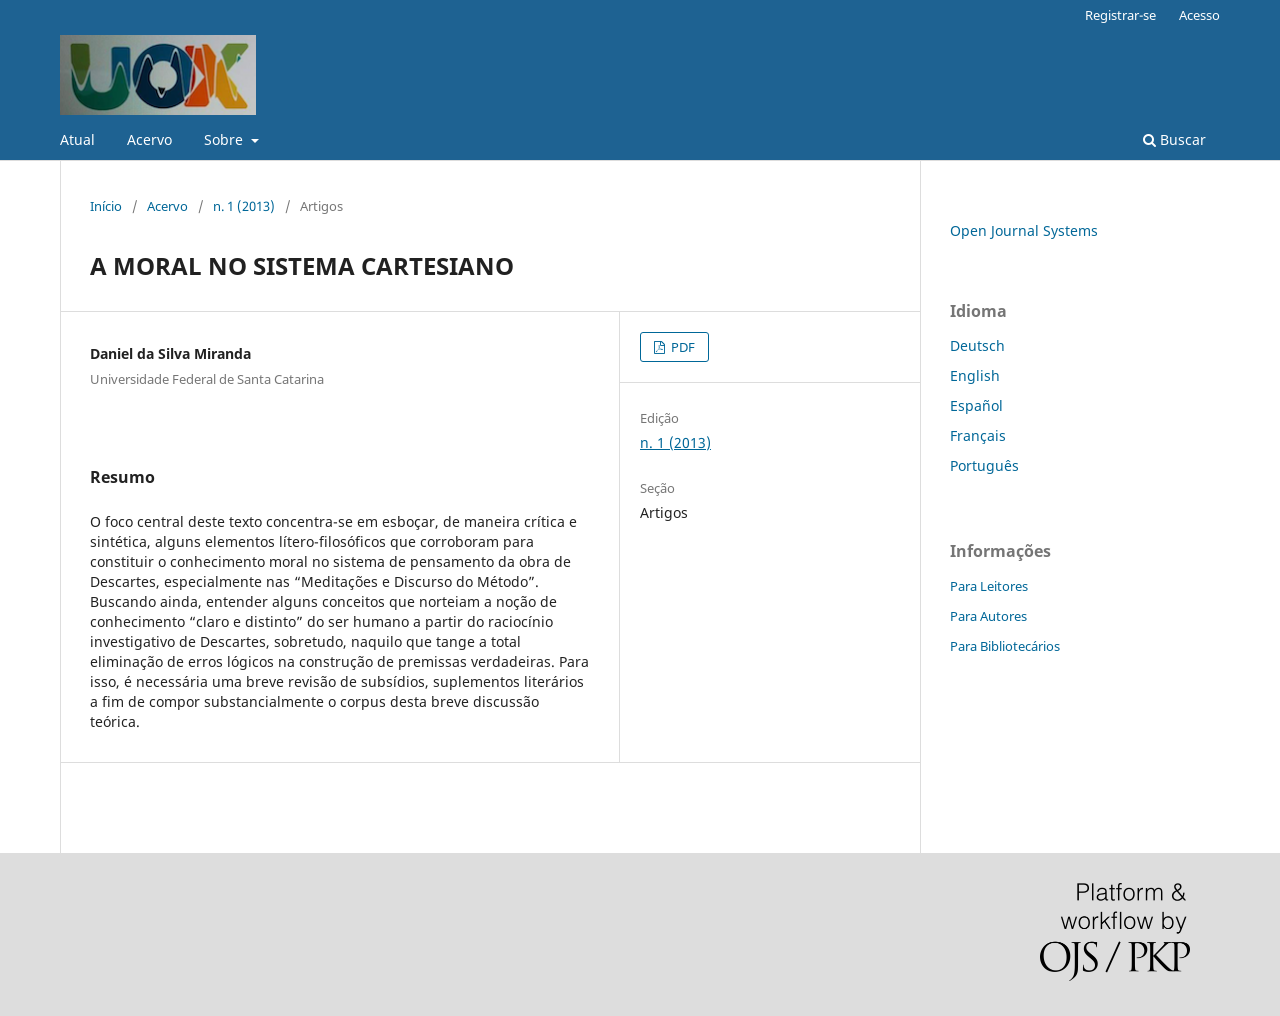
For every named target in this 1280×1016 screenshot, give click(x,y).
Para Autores (988, 616)
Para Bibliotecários (1005, 646)
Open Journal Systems (1024, 230)
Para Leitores (989, 586)
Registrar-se (1120, 15)
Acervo (149, 139)
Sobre (225, 139)
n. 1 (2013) (244, 206)
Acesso (1199, 15)
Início (106, 206)
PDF (681, 347)
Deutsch (977, 345)
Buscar (1174, 139)
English (975, 375)
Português (984, 465)
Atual (77, 139)
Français (978, 435)
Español (976, 405)
